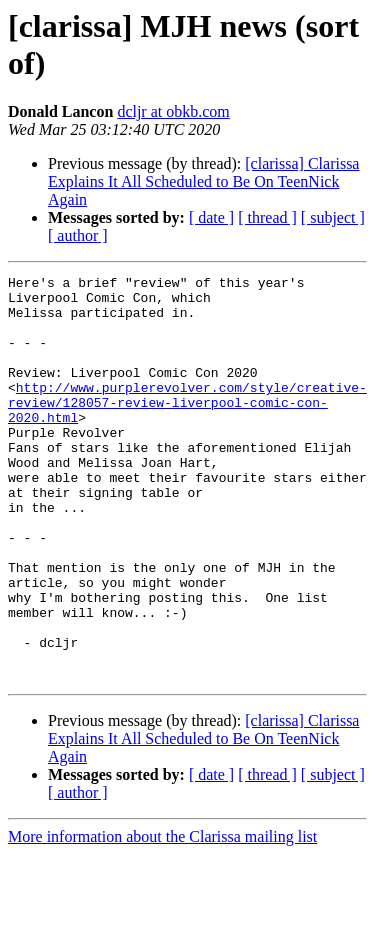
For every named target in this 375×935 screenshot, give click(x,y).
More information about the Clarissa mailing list (162, 917)
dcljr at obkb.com (173, 111)
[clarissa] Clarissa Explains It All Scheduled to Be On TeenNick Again (203, 181)
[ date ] (211, 217)
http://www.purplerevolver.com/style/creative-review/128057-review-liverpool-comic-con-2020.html (187, 429)
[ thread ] (267, 217)
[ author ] (78, 235)
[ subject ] (333, 217)
